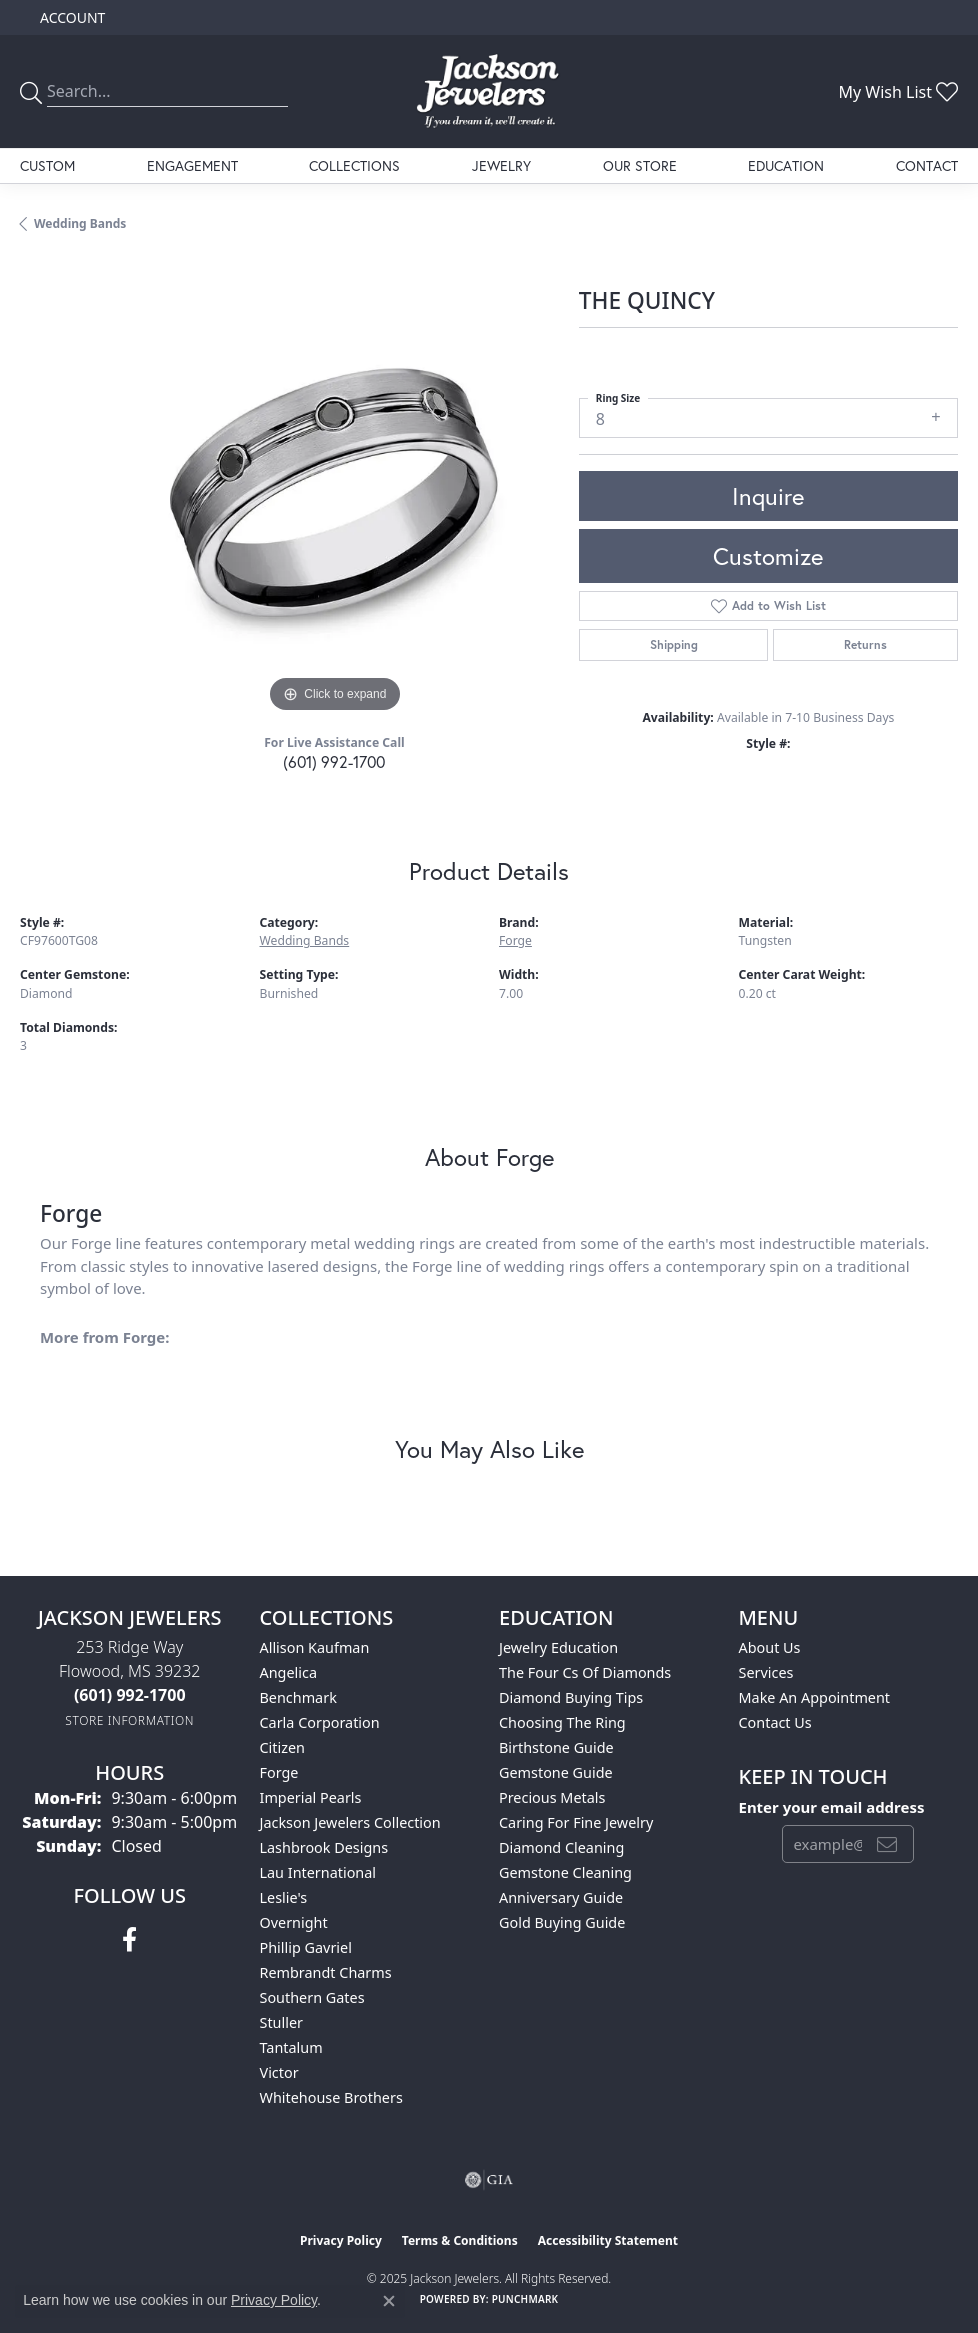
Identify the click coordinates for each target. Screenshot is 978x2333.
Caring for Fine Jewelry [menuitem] (576, 1822)
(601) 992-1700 (334, 761)
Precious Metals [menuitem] (552, 1797)
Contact (927, 165)
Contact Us (775, 1722)
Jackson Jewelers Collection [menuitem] (350, 1822)
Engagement (192, 165)
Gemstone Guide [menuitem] (556, 1772)
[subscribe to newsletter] (887, 1844)
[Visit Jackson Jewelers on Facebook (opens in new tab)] (129, 1940)
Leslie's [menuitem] (284, 1897)
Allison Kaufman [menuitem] (315, 1647)
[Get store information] (129, 1720)
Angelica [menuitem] (288, 1672)
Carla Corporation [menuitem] (320, 1722)
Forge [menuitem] (279, 1772)
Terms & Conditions (460, 2240)
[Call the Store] (130, 1695)
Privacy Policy (341, 2240)
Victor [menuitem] (279, 2072)
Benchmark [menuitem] (298, 1697)
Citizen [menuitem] (283, 1747)
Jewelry (501, 165)
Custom (47, 165)
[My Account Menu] (72, 17)
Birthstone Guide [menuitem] (556, 1747)
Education (786, 165)
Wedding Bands (80, 223)
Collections (354, 165)
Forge (515, 940)
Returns (865, 644)
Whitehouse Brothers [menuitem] (331, 2097)
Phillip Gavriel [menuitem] (306, 1947)
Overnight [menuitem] (294, 1922)
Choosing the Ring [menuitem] (562, 1722)
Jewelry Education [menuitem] (558, 1647)
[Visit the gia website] (489, 2180)
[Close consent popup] (389, 2301)
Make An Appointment (815, 1697)
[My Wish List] (898, 92)
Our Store (640, 165)
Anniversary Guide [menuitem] (561, 1897)
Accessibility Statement (608, 2240)
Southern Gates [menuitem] (312, 1997)
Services (766, 1672)
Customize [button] (768, 556)
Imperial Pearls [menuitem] (311, 1797)
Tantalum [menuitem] (291, 2047)
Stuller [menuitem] (281, 2022)
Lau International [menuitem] (318, 1872)
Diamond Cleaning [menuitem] (561, 1847)
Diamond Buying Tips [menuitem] (571, 1697)
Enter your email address (832, 1807)
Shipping (674, 644)
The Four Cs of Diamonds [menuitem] (585, 1672)
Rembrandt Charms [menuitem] (326, 1972)
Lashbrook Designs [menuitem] (324, 1847)
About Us (770, 1647)
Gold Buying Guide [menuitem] (562, 1922)
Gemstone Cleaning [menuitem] (565, 1872)
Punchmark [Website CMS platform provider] (525, 2299)
